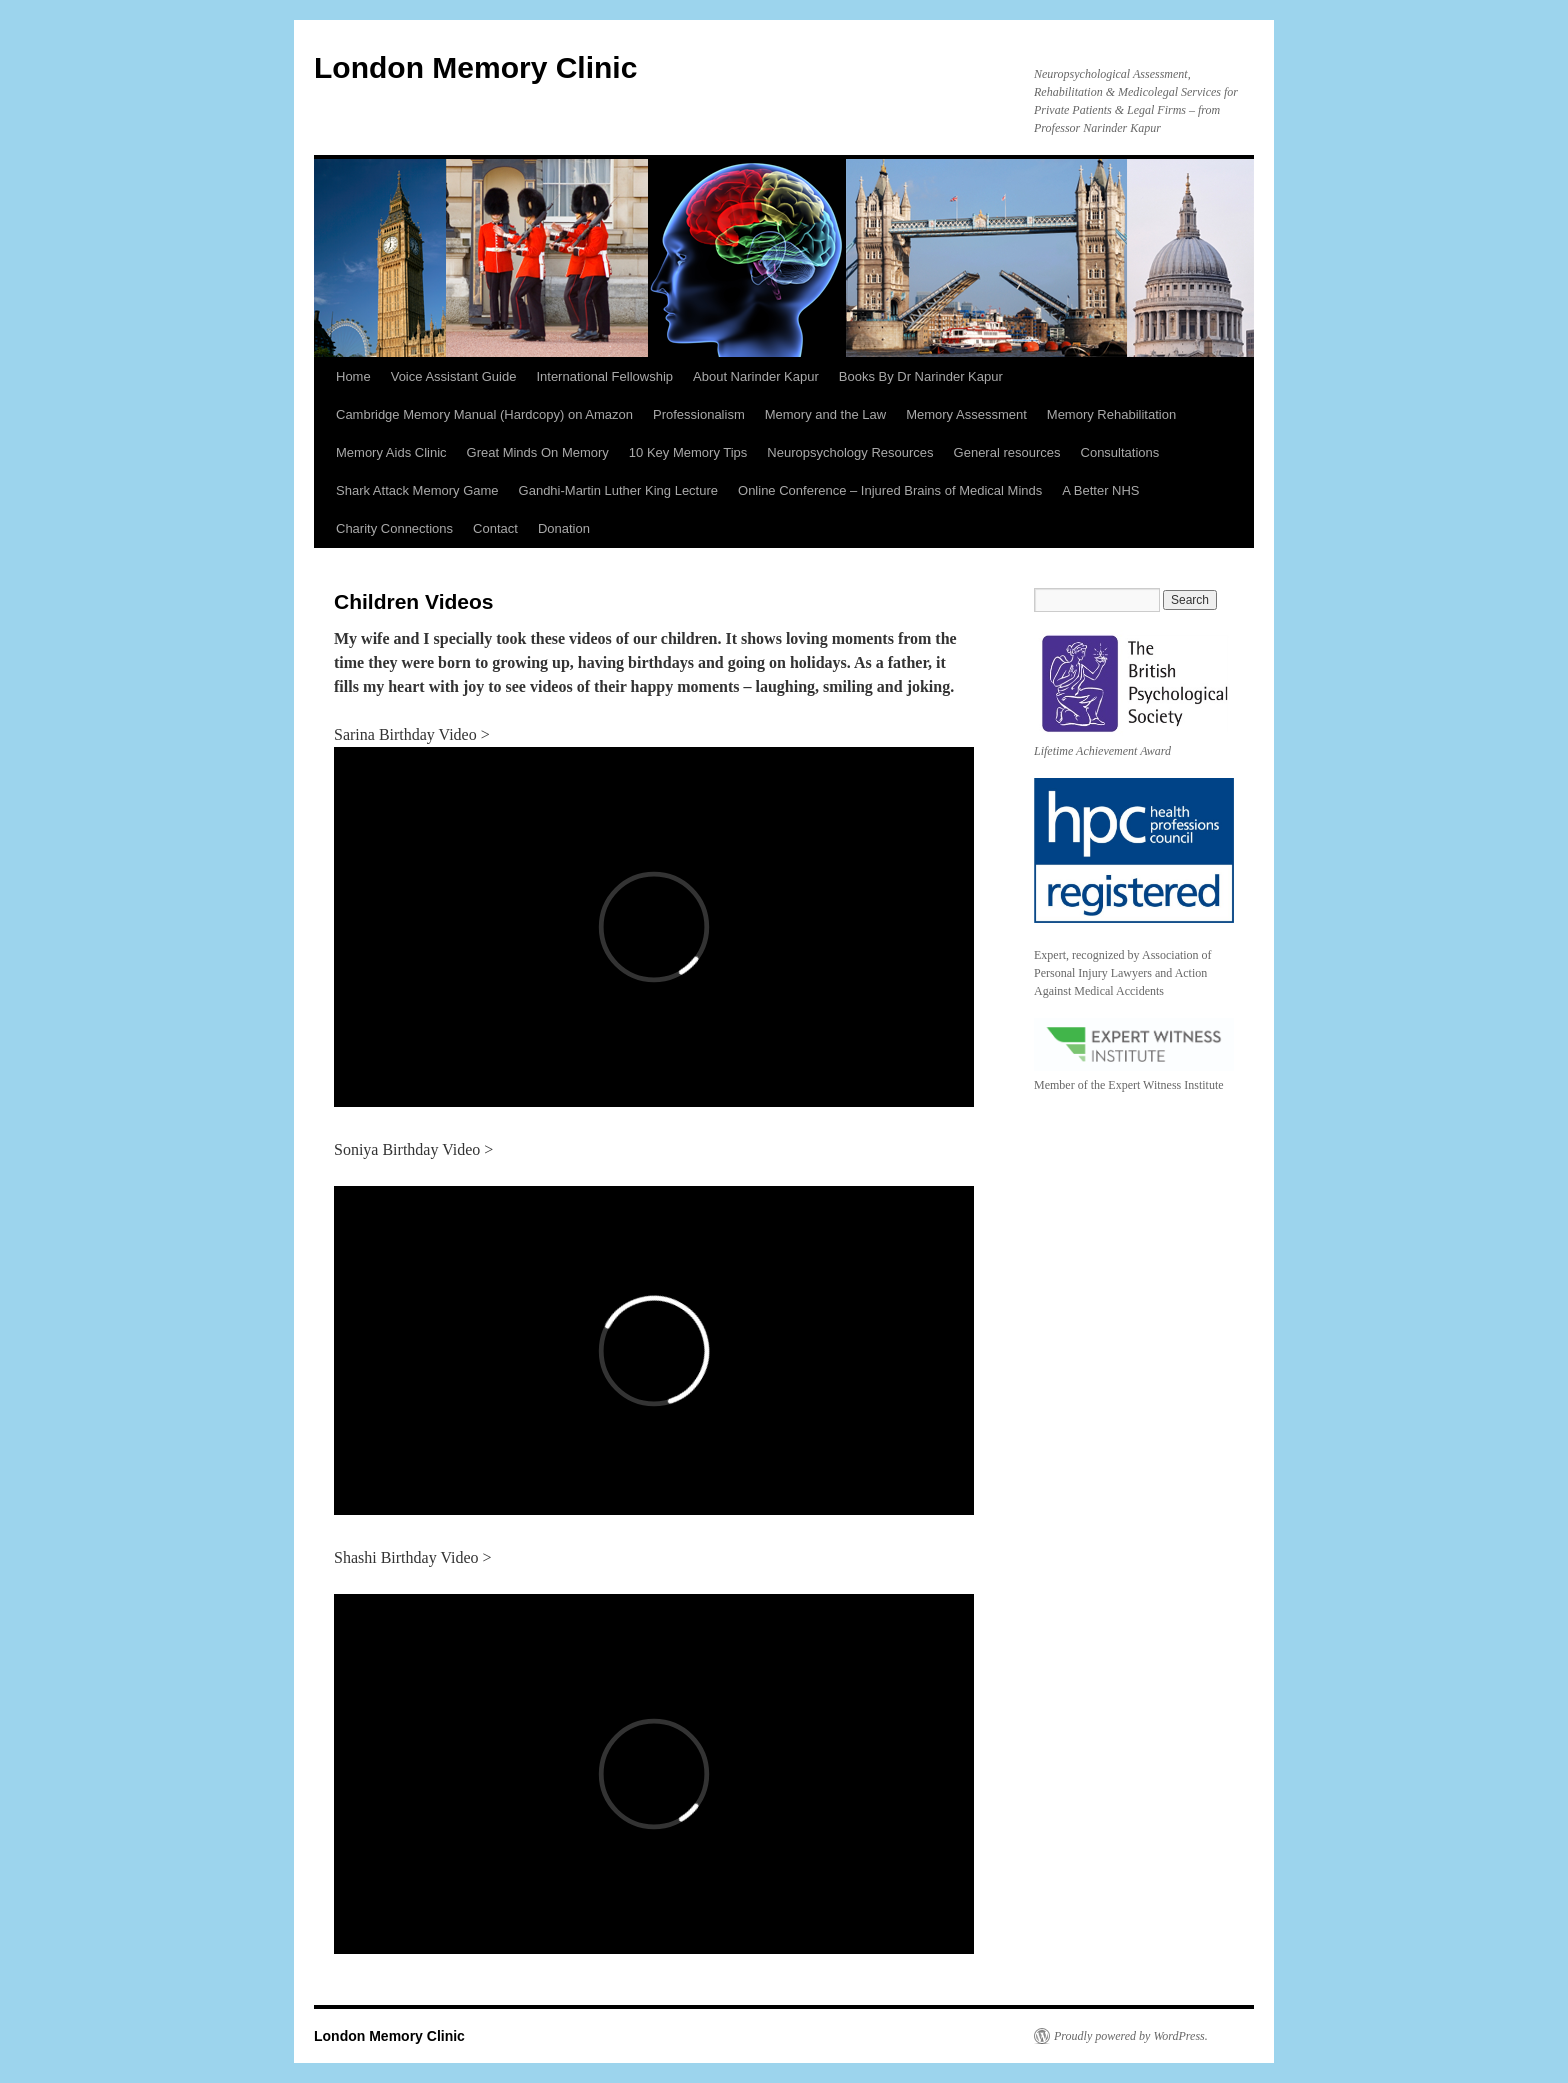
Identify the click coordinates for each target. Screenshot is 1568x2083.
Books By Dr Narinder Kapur (921, 376)
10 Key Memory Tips (688, 452)
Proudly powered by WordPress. (1131, 2036)
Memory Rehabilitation (1111, 414)
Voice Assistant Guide (454, 376)
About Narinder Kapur (756, 376)
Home (353, 376)
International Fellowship (604, 376)
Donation (564, 528)
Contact (495, 528)
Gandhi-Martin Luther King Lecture (618, 490)
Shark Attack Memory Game (417, 490)
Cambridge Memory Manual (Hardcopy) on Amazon (484, 414)
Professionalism (699, 414)
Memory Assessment (966, 414)
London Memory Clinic (475, 67)
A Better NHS (1100, 490)
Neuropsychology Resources (850, 452)
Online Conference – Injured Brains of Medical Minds (890, 490)
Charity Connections (394, 528)
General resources (1007, 452)
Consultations (1120, 452)
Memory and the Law (825, 414)
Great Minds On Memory (538, 452)
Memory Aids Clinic (391, 452)
